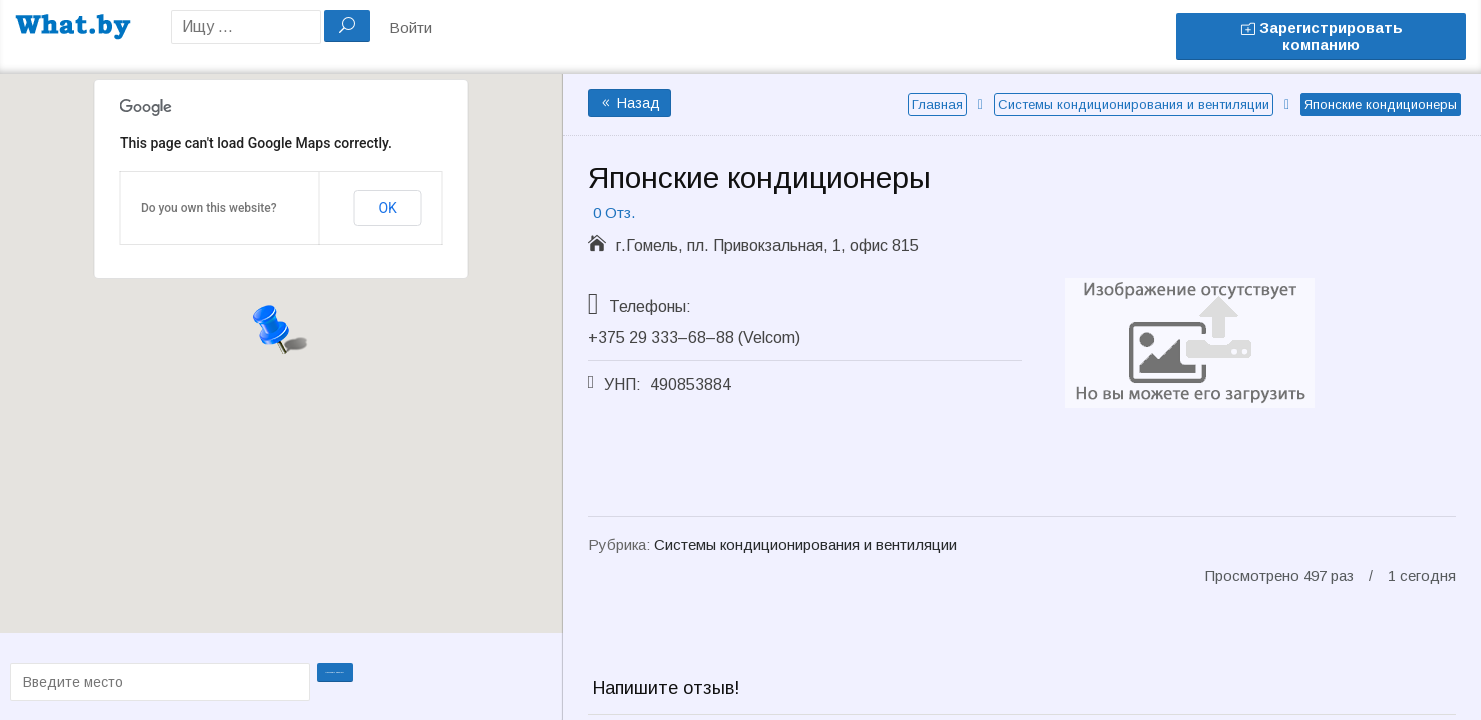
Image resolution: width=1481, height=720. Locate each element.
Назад (629, 103)
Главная (937, 104)
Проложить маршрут (337, 680)
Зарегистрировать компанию (1321, 36)
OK (387, 208)
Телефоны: (650, 306)
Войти (410, 27)
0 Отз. (614, 212)
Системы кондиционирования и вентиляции (1133, 104)
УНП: (622, 384)
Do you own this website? (209, 208)
